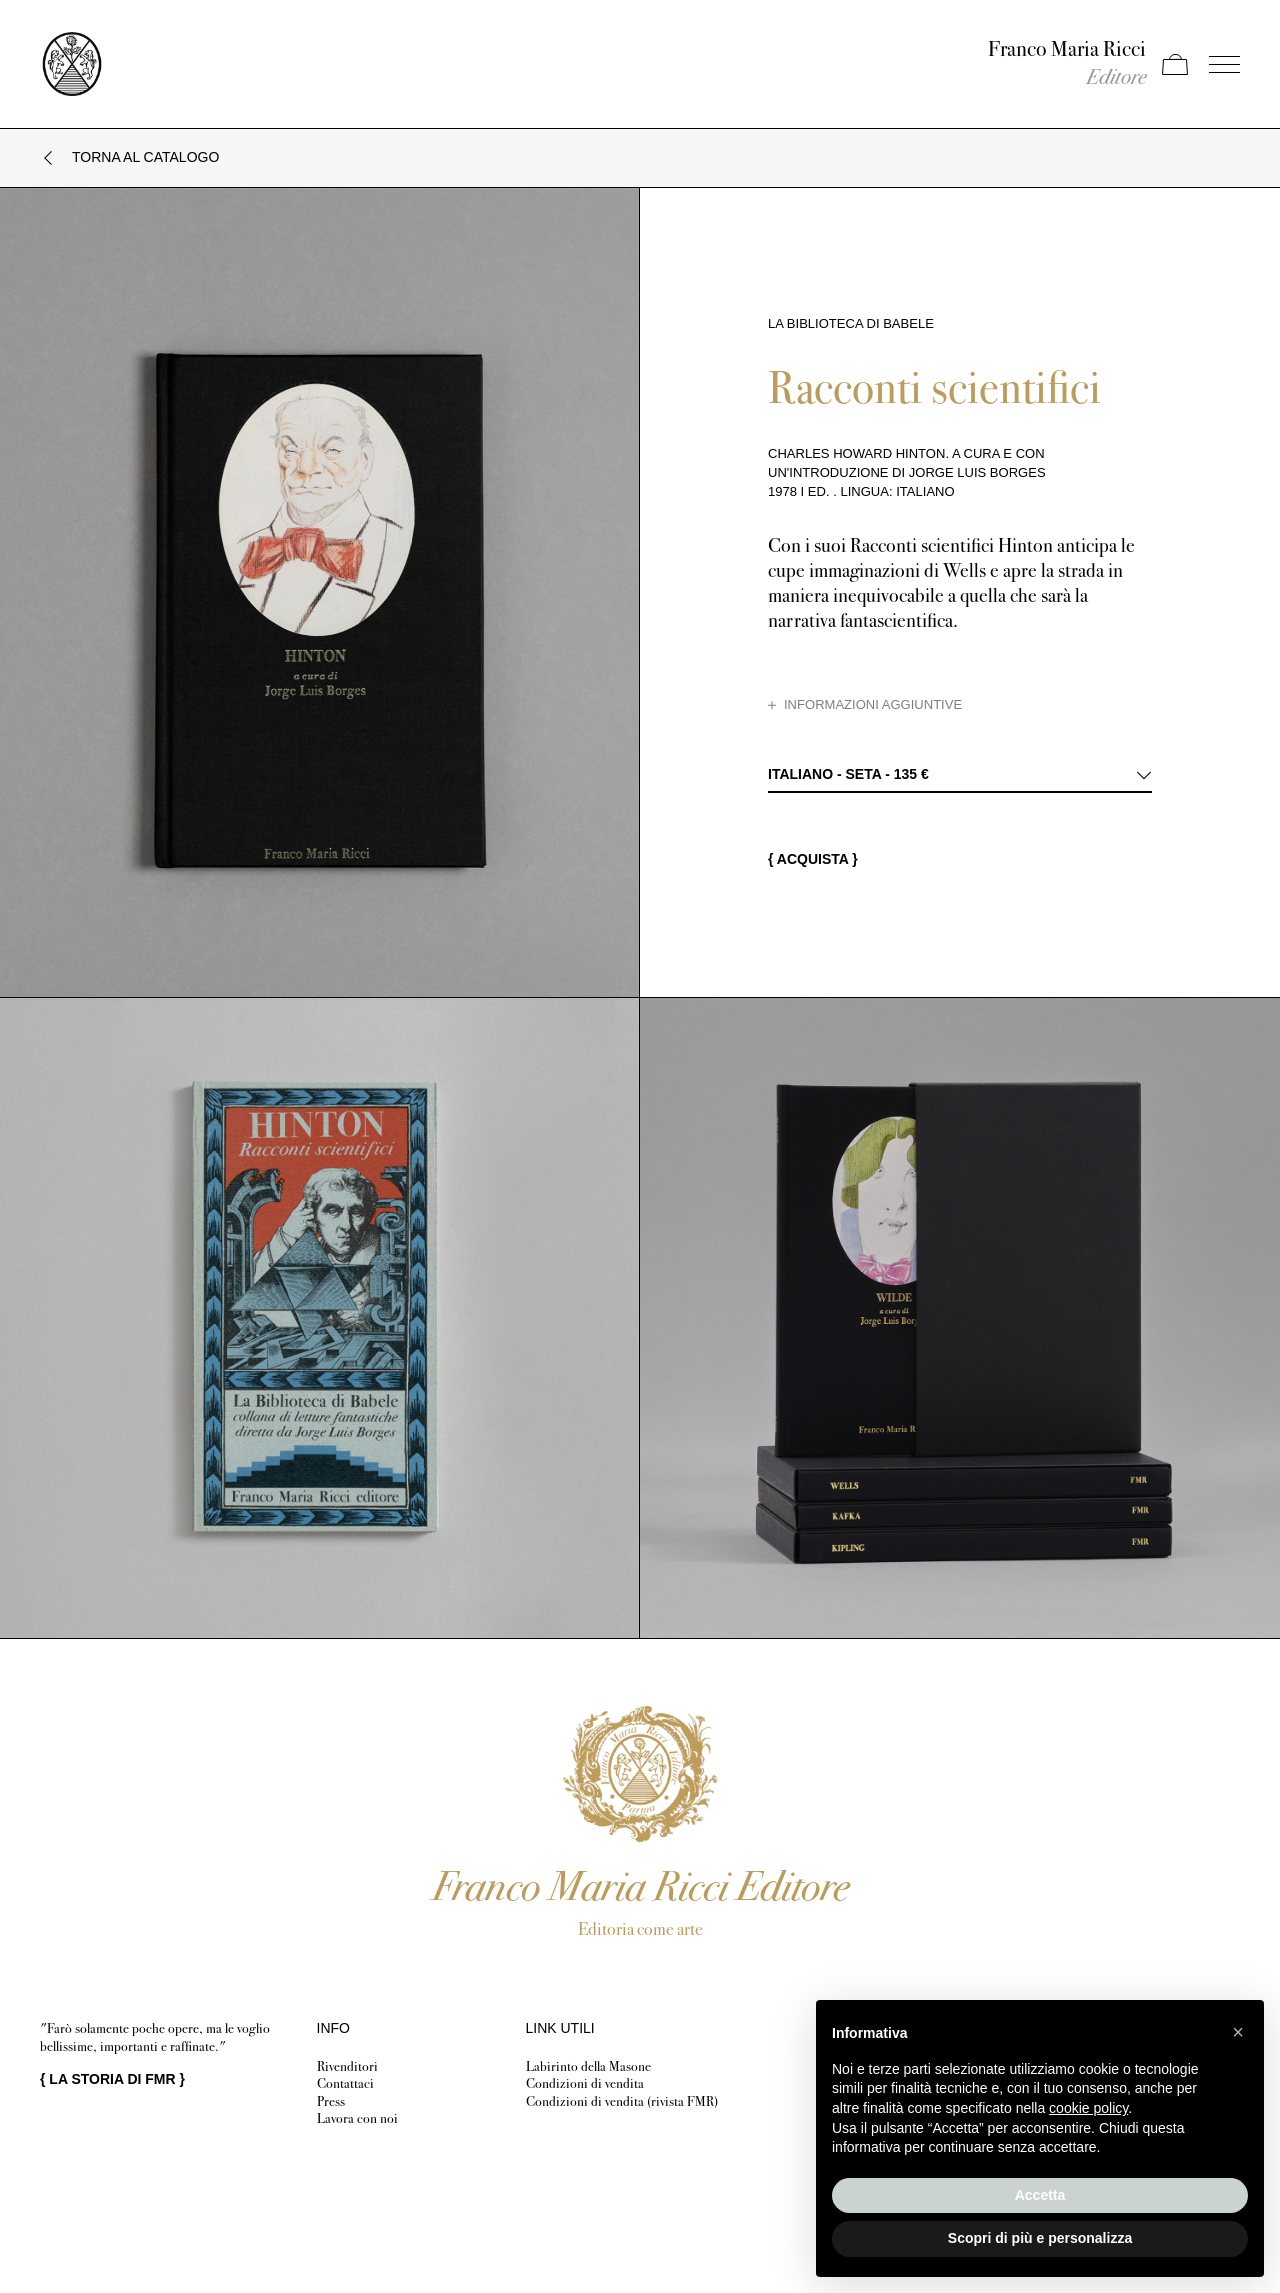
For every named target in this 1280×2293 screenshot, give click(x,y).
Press (331, 2101)
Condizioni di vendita (585, 2083)
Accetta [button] (1040, 2195)
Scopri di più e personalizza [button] (1040, 2238)
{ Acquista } (813, 859)
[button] (1238, 2032)
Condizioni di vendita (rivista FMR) (622, 2101)
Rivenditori (347, 2066)
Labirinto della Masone (588, 2066)
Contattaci (345, 2083)
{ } (112, 2079)
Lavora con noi (357, 2118)
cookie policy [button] (1088, 2108)
